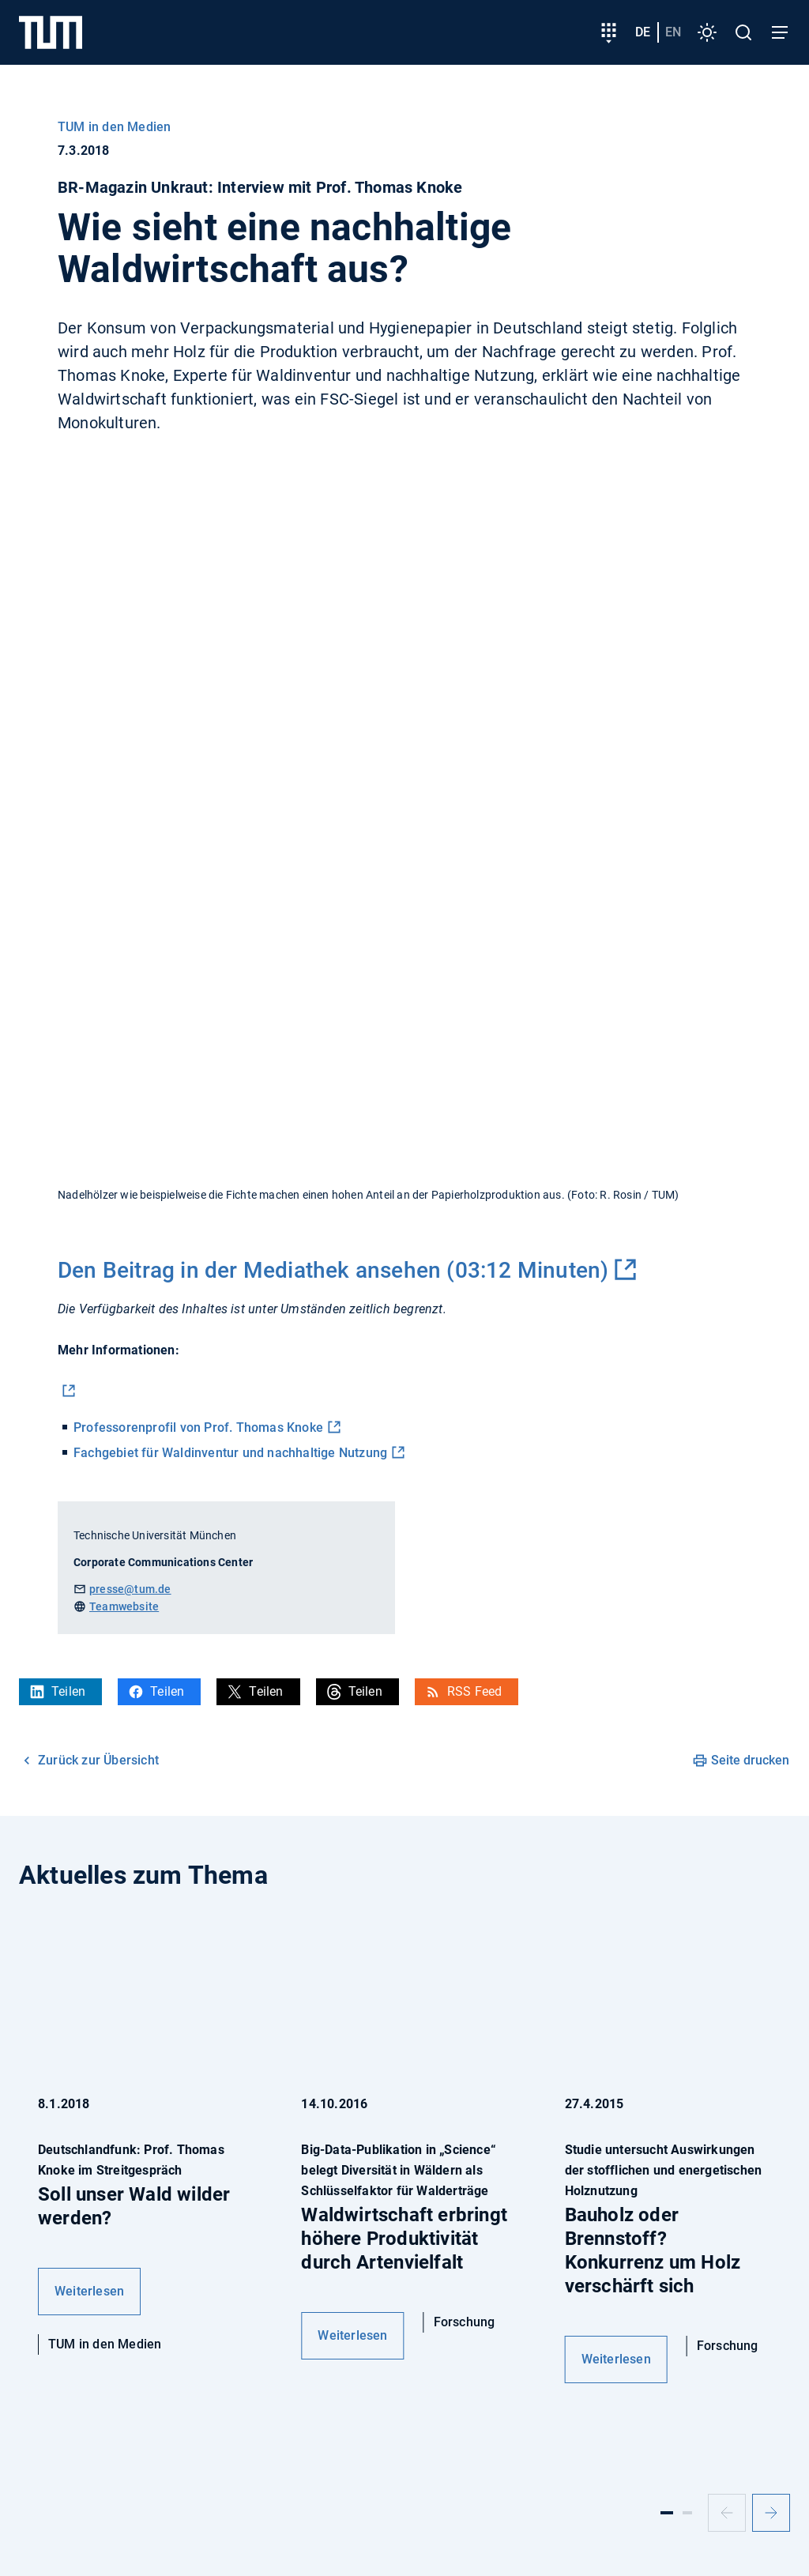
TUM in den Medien (114, 126)
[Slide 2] (687, 2512)
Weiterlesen (89, 2291)
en (673, 32)
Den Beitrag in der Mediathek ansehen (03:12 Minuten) (333, 1270)
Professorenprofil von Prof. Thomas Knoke (198, 1427)
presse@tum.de (130, 1589)
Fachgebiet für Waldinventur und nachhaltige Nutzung (230, 1452)
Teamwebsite (124, 1606)
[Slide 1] (666, 2512)
